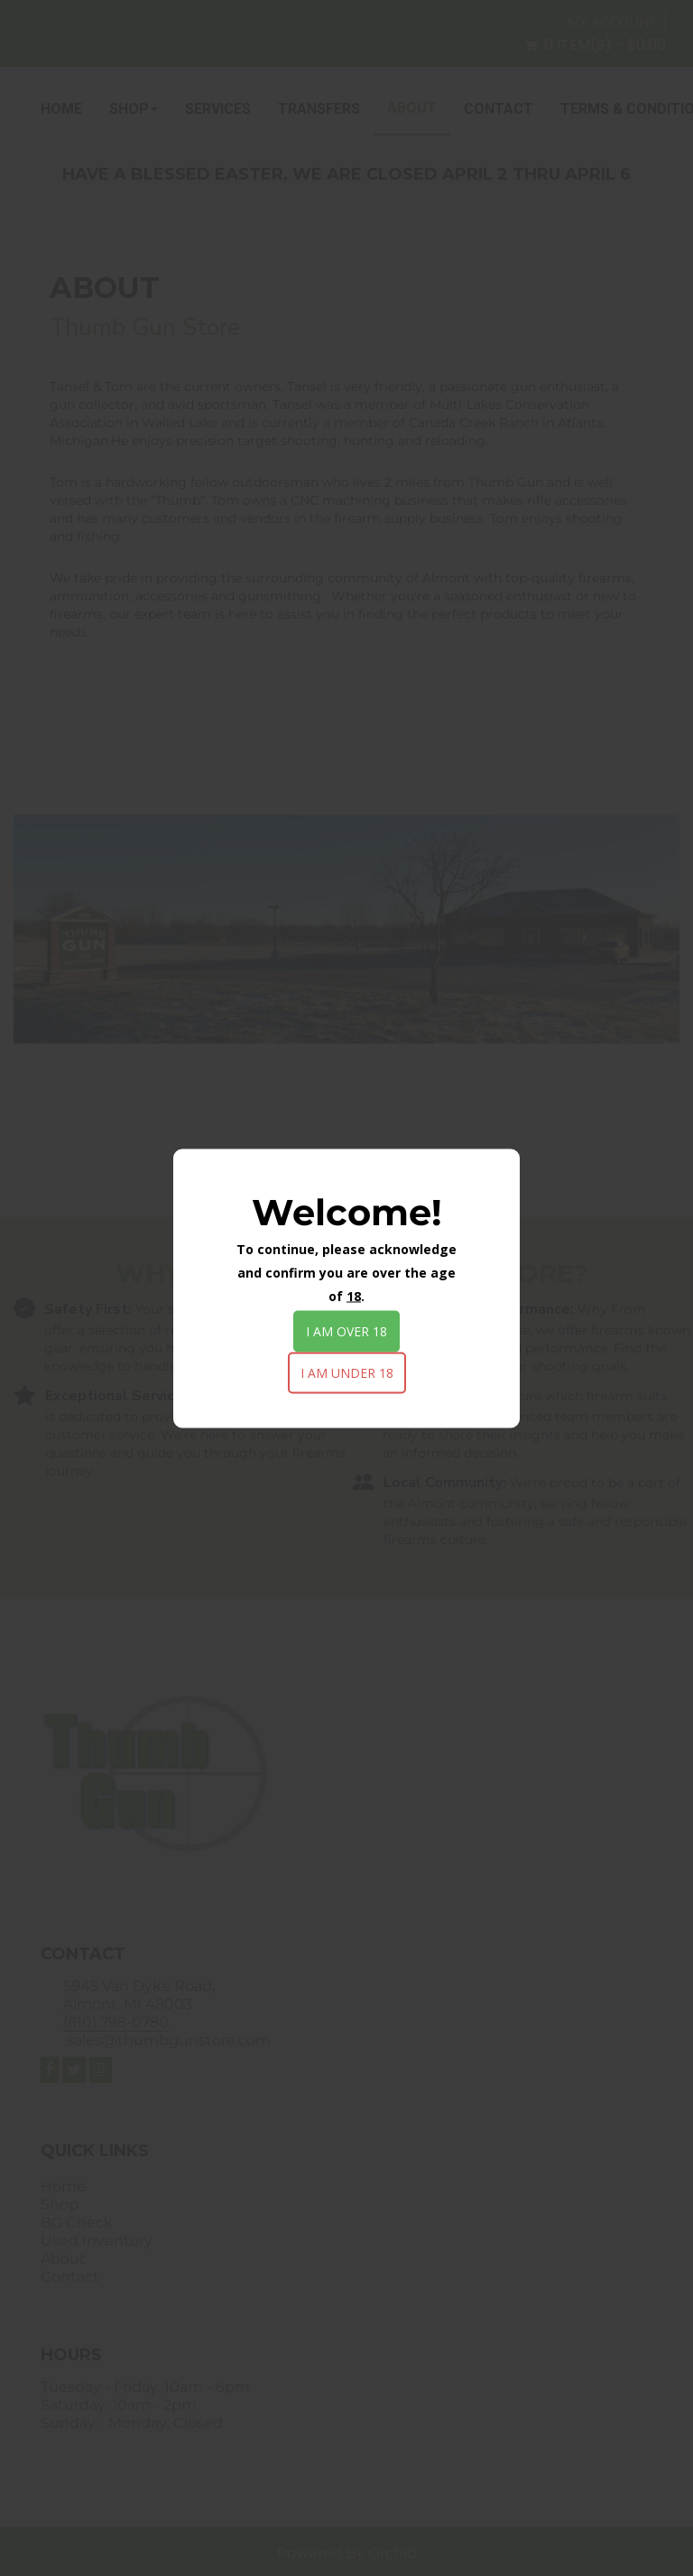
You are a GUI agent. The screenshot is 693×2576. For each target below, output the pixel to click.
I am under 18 (346, 1372)
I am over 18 (346, 1330)
